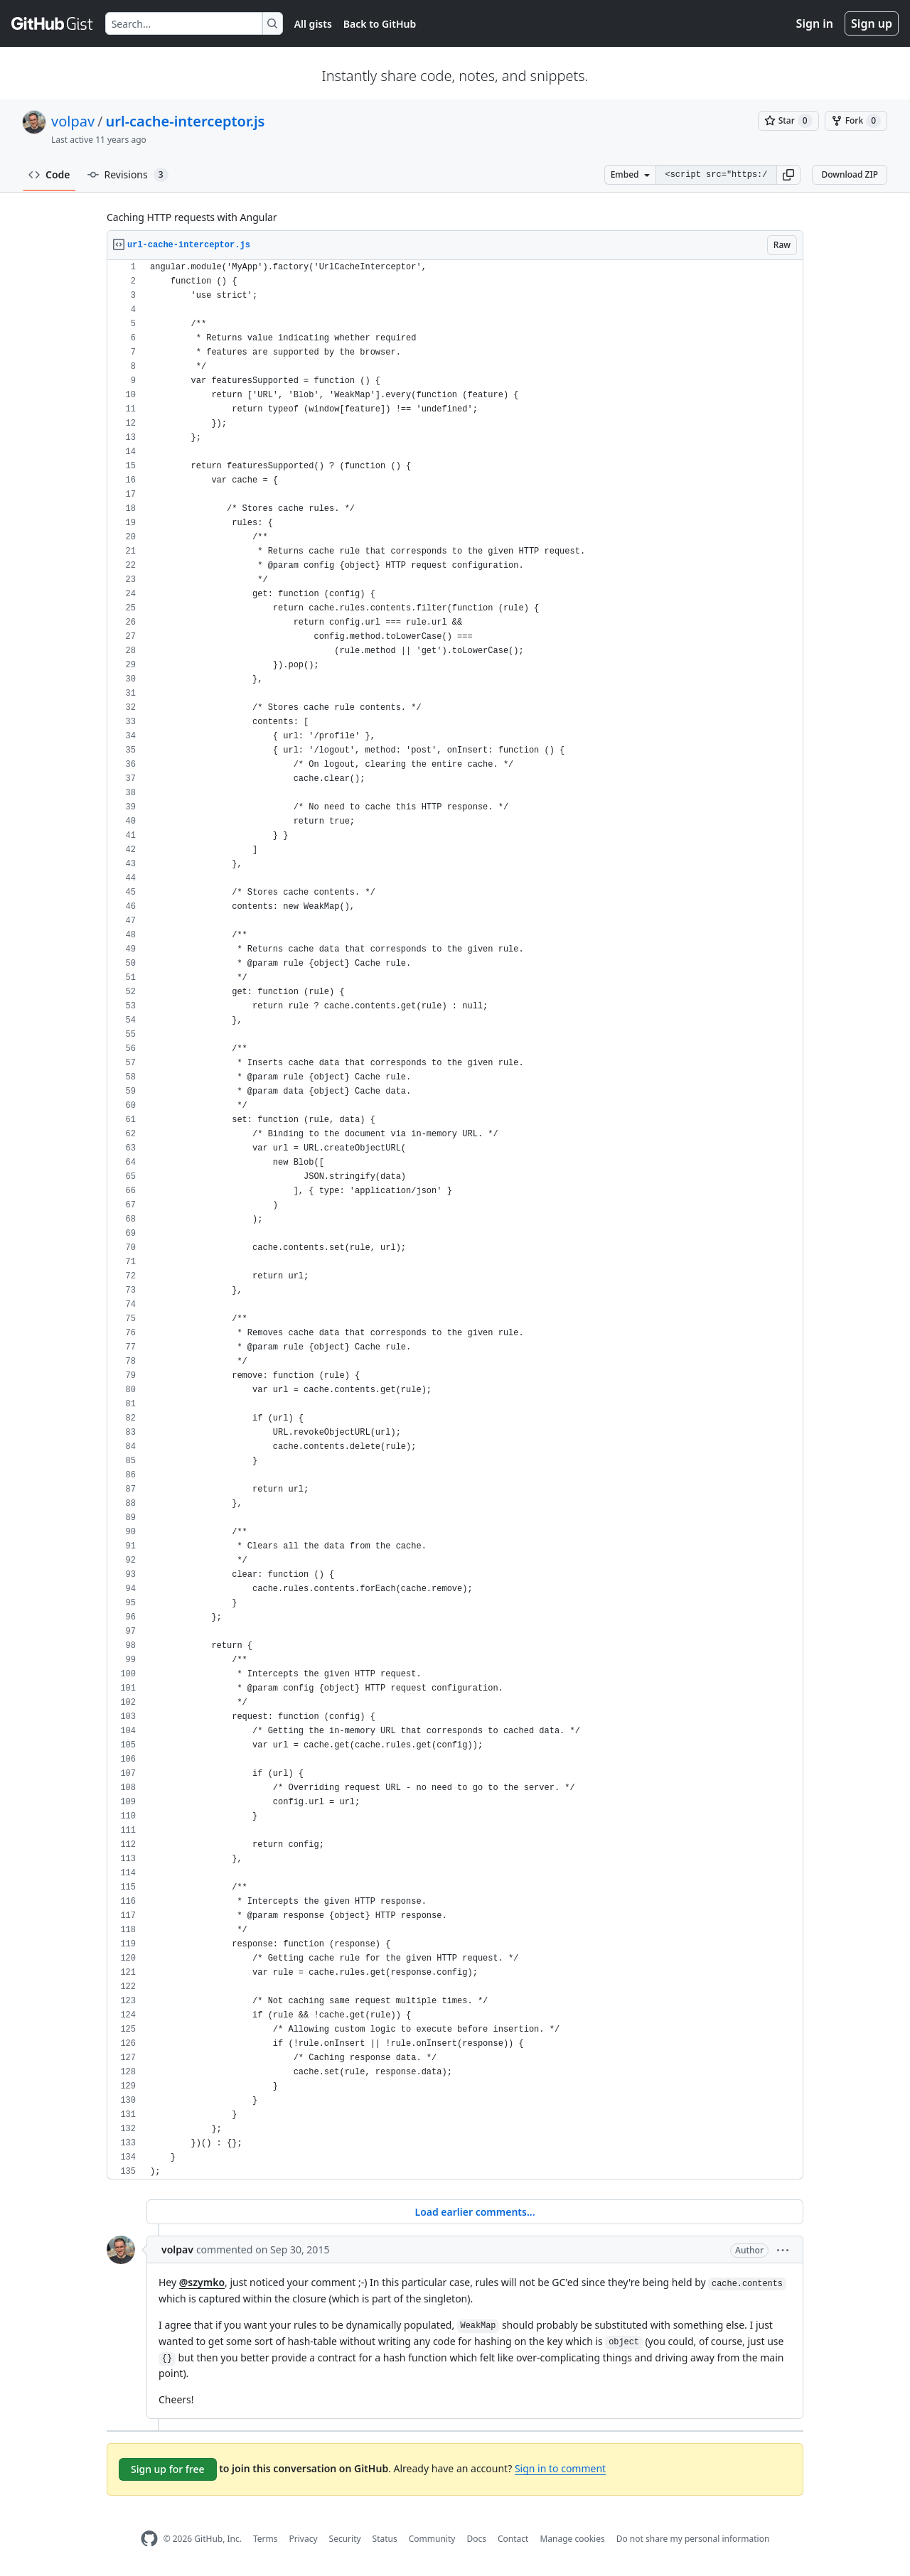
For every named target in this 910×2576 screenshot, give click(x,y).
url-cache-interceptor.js (185, 121)
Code (49, 174)
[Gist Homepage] (52, 23)
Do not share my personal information (693, 2539)
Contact (513, 2539)
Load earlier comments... (474, 2212)
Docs (476, 2539)
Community (432, 2539)
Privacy (303, 2539)
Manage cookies (572, 2539)
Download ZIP (849, 174)
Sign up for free (168, 2469)
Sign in (814, 23)
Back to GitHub (379, 24)
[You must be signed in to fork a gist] (856, 121)
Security (345, 2539)
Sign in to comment (560, 2468)
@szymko (202, 2282)
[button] (788, 175)
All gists (313, 24)
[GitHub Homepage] (149, 2539)
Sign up (871, 23)
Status (385, 2539)
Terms (265, 2539)
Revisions (127, 175)
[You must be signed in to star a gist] (788, 121)
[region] (455, 1219)
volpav (73, 121)
